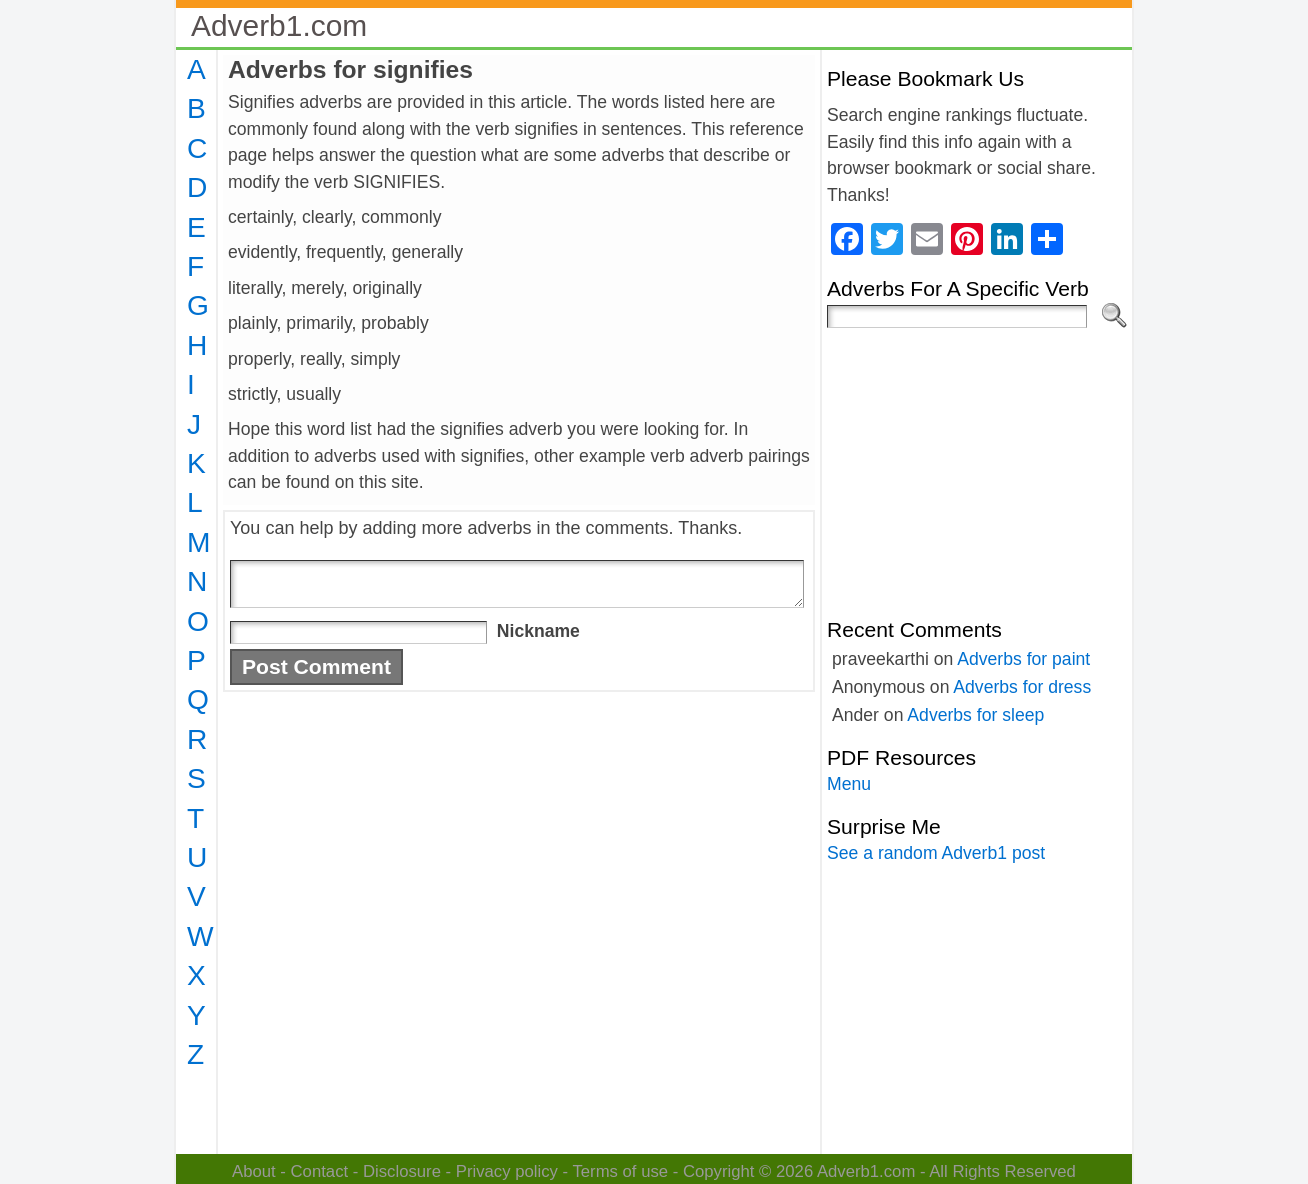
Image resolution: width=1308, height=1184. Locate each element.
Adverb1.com (279, 25)
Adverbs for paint (1023, 659)
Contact (320, 1171)
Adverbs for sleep (975, 715)
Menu (849, 784)
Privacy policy (507, 1171)
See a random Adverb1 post (936, 853)
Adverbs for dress (1022, 687)
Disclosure (402, 1171)
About (254, 1171)
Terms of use (620, 1171)
